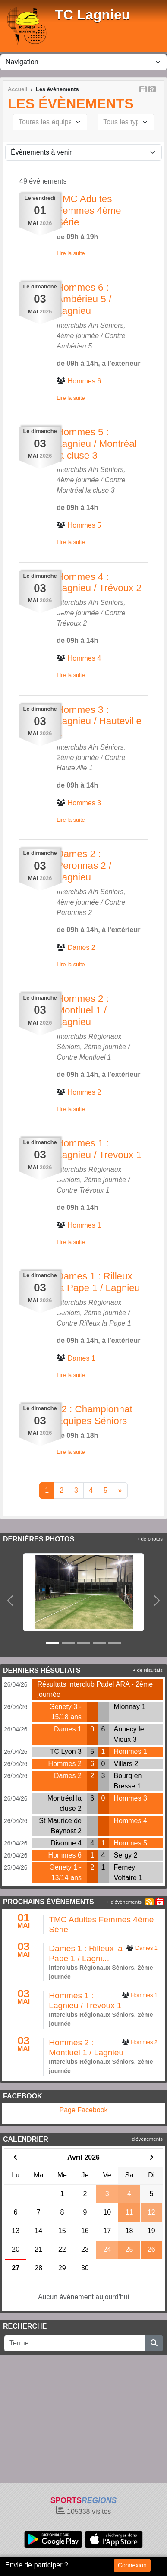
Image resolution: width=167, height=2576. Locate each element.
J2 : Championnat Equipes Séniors (94, 1415)
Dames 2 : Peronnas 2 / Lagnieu (84, 865)
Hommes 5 (130, 1843)
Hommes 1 (130, 1751)
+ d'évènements (124, 1902)
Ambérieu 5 (74, 346)
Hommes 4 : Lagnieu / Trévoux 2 (99, 582)
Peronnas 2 (74, 912)
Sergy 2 (126, 1855)
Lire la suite (71, 253)
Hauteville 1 (75, 768)
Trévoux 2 (72, 623)
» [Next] (120, 1490)
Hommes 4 (130, 1820)
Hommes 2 (65, 1763)
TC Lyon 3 (66, 1751)
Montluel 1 (95, 1057)
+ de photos (150, 1538)
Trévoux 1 (94, 1190)
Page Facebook (83, 2110)
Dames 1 (68, 1729)
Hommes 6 (65, 1855)
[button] (10, 1600)
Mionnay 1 (130, 1706)
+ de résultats (148, 1670)
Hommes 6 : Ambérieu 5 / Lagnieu (84, 299)
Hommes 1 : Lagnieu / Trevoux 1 (99, 1149)
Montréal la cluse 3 (85, 490)
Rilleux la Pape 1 (105, 1323)
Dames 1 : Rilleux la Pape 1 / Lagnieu (98, 1282)
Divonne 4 (66, 1843)
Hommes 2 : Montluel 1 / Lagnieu (83, 1010)
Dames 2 (68, 1775)
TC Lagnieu (92, 14)
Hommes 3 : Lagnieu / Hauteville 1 (99, 721)
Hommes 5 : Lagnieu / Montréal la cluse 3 (96, 444)
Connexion (132, 2565)
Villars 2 (126, 1763)
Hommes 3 (130, 1798)
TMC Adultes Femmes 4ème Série (89, 210)
